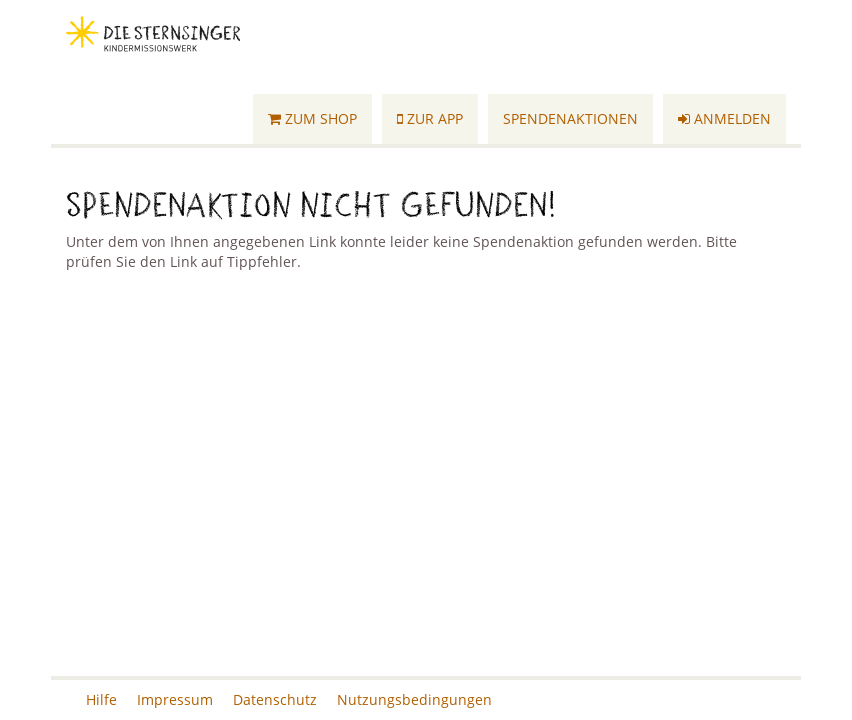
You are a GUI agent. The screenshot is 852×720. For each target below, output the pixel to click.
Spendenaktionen (570, 118)
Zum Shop (312, 118)
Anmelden (724, 118)
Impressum (175, 699)
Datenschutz (275, 699)
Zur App (430, 118)
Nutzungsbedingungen (414, 699)
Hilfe (101, 699)
